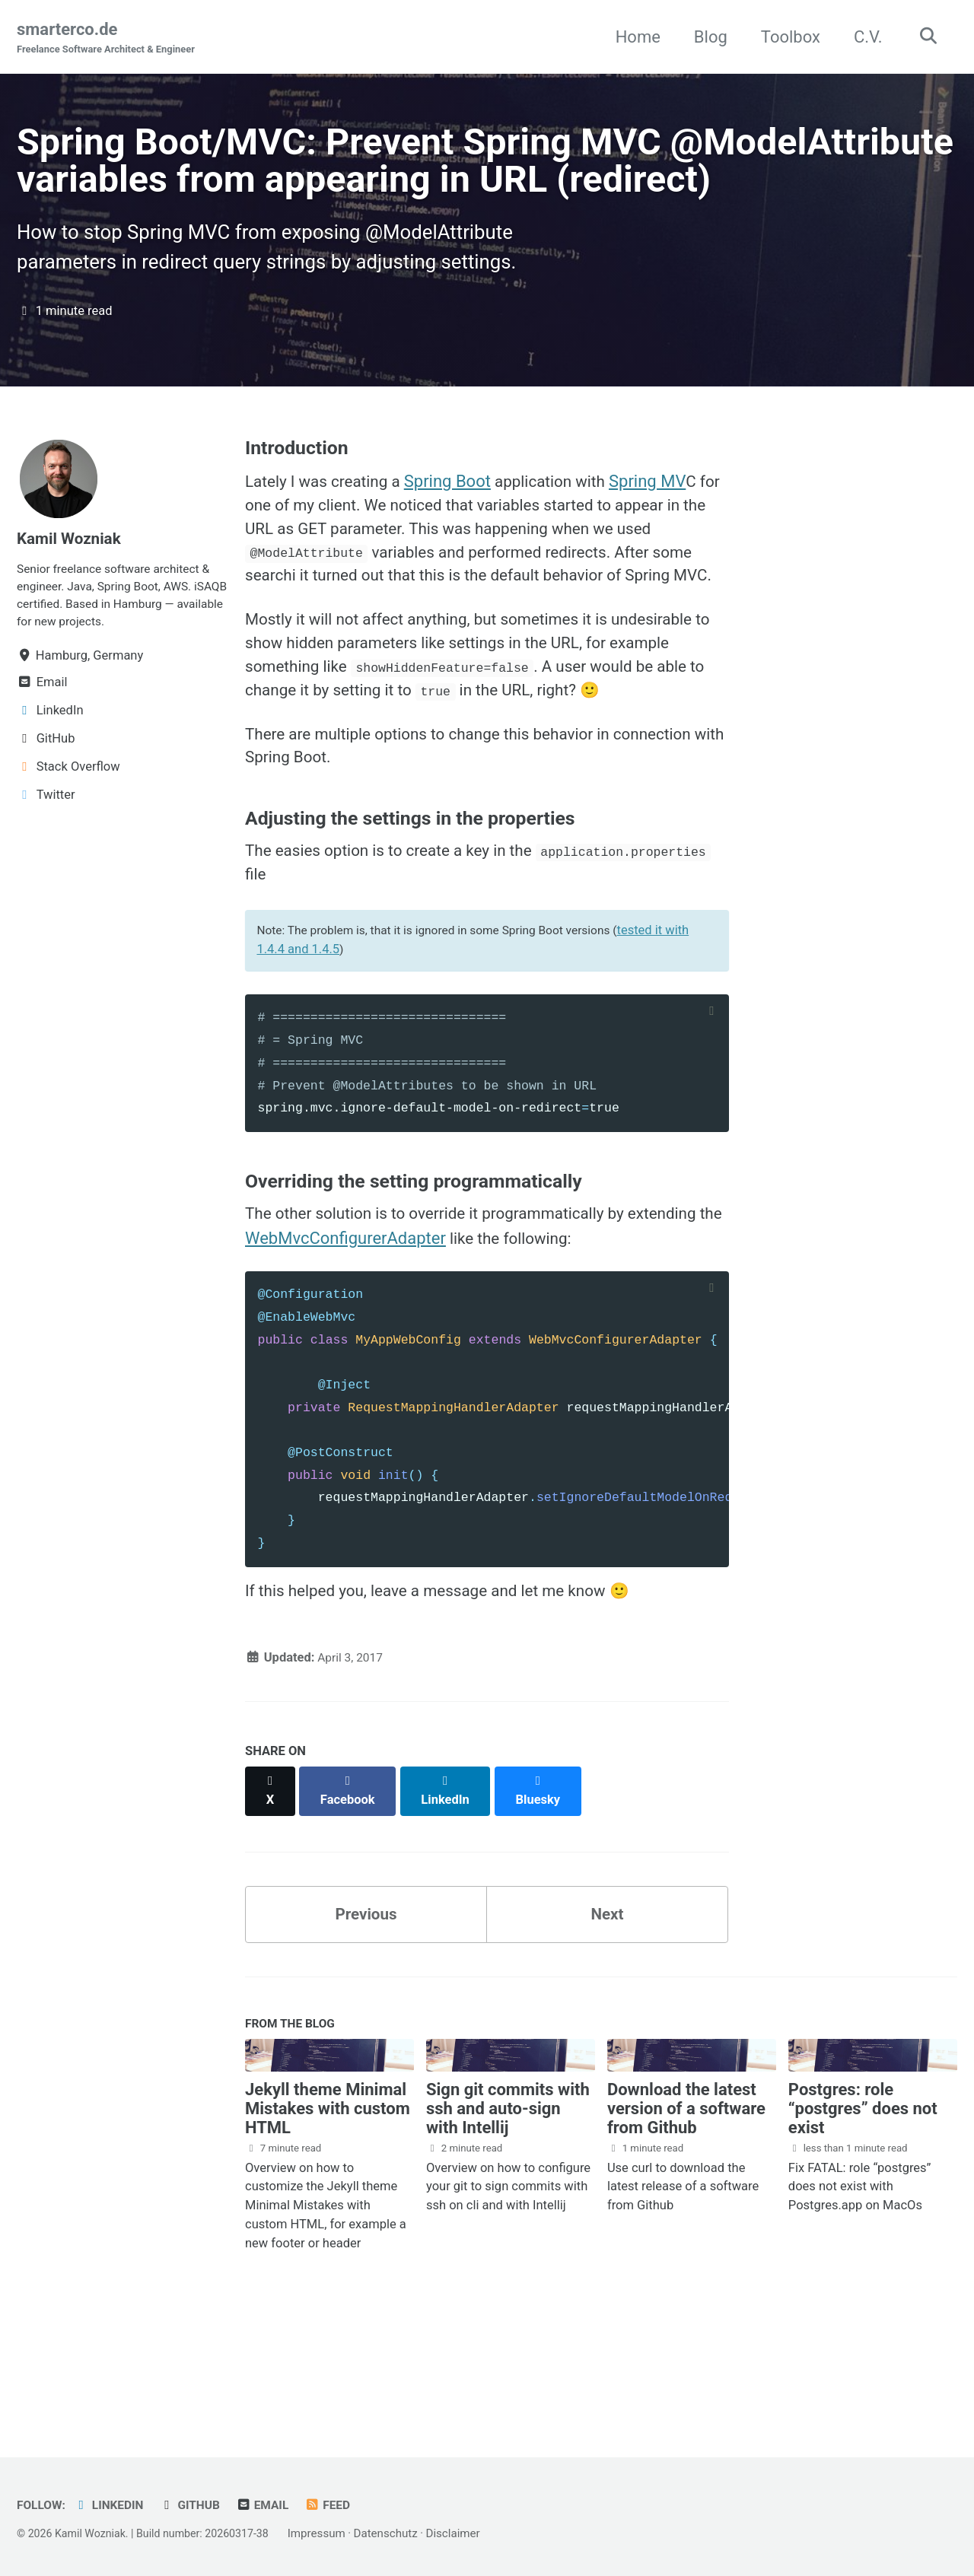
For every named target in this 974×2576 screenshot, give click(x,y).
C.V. (862, 36)
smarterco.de (112, 39)
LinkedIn (114, 2505)
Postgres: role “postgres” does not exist (862, 2212)
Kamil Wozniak (72, 596)
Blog (705, 36)
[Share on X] (271, 1897)
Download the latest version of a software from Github (686, 2212)
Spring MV (666, 539)
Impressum (334, 2534)
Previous (366, 2014)
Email (273, 2505)
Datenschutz (404, 2534)
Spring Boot (458, 539)
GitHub (198, 2505)
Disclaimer (472, 2534)
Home (632, 36)
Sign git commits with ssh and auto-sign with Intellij (508, 2212)
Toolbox (785, 36)
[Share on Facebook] (350, 1897)
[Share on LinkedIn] (450, 1897)
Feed (341, 2505)
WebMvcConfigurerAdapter (372, 1349)
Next (607, 2014)
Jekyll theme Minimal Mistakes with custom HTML (327, 2212)
